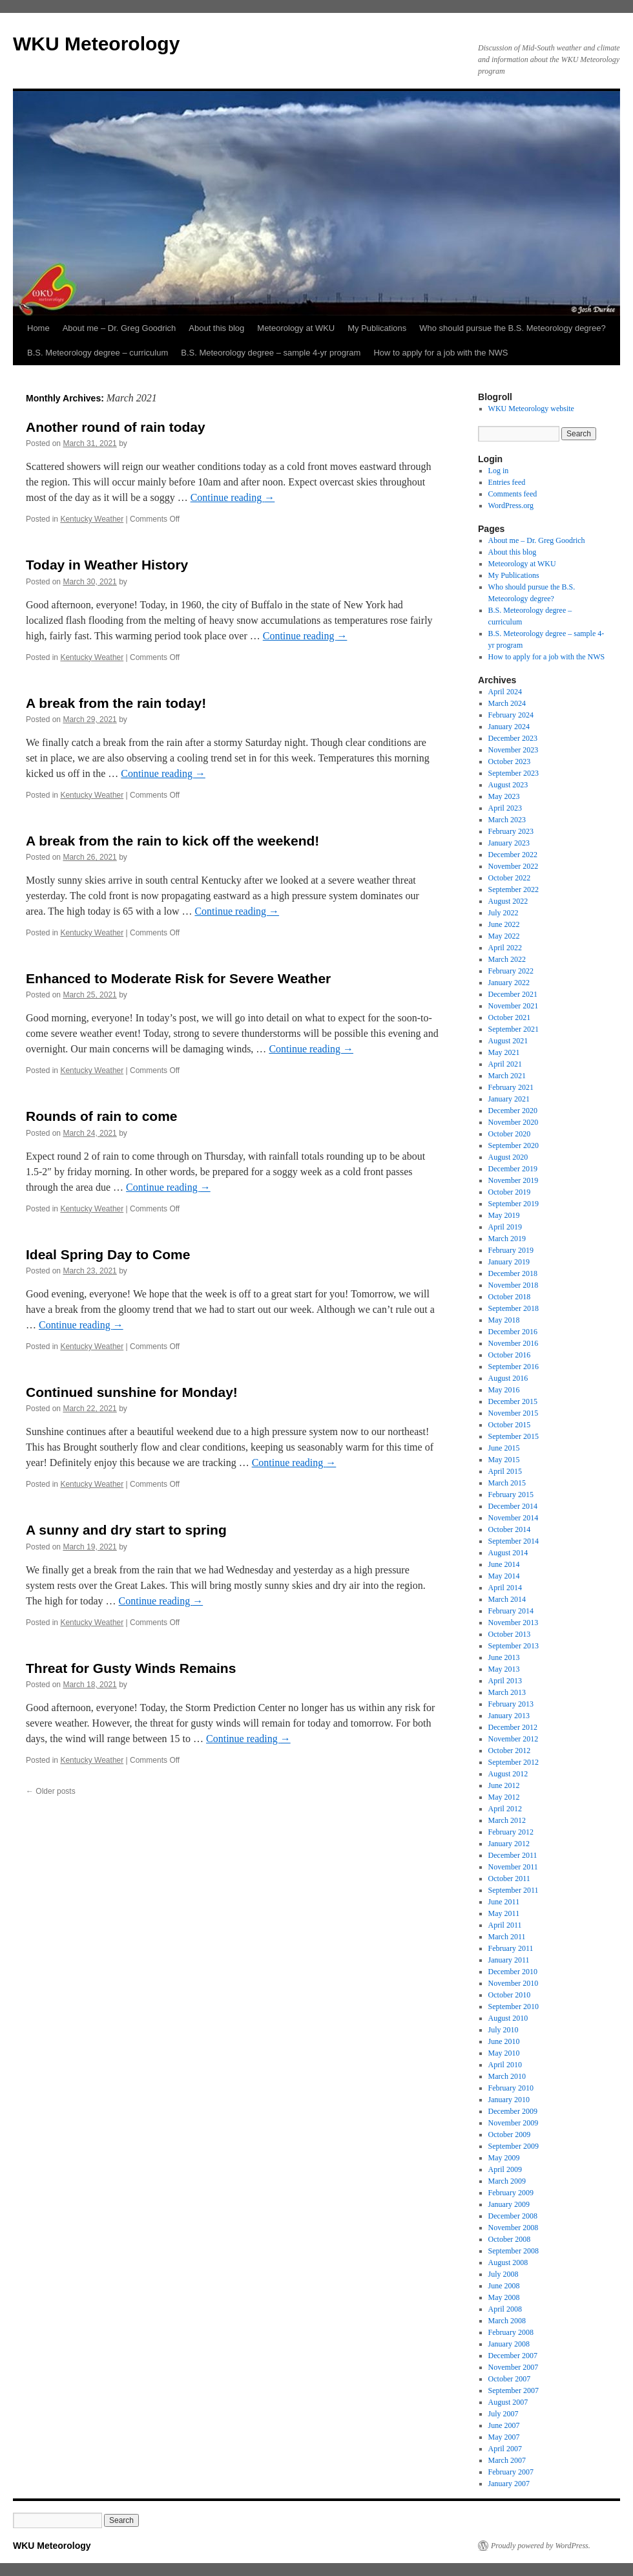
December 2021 (512, 994)
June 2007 (504, 2425)
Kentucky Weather (91, 519)
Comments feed (512, 493)
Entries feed (507, 482)
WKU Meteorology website (531, 408)
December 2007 (512, 2355)
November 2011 (513, 1866)
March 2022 (507, 959)
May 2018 (504, 1320)
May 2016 (504, 1389)
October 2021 (509, 1017)
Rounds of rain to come (102, 1116)
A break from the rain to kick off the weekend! (172, 840)
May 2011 (504, 1913)
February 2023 (511, 831)
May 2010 (504, 2053)
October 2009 (509, 2134)
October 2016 (509, 1354)
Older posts (51, 1791)
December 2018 (512, 1273)
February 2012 (511, 1831)
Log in (498, 470)
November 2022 (513, 866)
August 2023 (508, 784)
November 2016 (513, 1343)
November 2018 (513, 1285)
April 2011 (505, 1925)
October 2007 (509, 2378)
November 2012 (513, 1738)
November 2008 (513, 2227)
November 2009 (513, 2122)
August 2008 (508, 2262)
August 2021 (508, 1040)
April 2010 (505, 2064)
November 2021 (513, 1005)
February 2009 (511, 2192)
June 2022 (504, 924)
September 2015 (513, 1436)
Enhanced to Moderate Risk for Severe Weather (178, 978)
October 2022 (509, 877)
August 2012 (508, 1773)
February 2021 (511, 1087)
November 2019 (513, 1180)
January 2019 (509, 1261)
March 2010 (507, 2076)
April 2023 (505, 808)
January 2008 (509, 2343)
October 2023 (509, 761)
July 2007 (503, 2413)
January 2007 (509, 2483)
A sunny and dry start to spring (126, 1529)
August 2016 (508, 1378)
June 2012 (504, 1785)
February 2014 (511, 1610)
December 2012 (512, 1727)
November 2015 (513, 1413)
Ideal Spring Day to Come (108, 1254)
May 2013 (504, 1669)
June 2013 (504, 1657)
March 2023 (507, 819)
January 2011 (509, 1959)
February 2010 (511, 2087)
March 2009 (507, 2181)
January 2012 (509, 1843)
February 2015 (511, 1494)
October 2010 (509, 1994)
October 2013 (509, 1634)
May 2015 (504, 1459)
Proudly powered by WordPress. (540, 2545)
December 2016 (512, 1331)
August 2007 (508, 2402)
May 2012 (504, 1797)
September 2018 (513, 1308)
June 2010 (504, 2041)
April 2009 (505, 2169)
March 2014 (507, 1599)
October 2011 (509, 1878)
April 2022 (505, 947)
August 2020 (508, 1157)
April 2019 (505, 1226)
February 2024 (511, 714)
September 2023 (513, 773)
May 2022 (504, 936)
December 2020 (512, 1110)
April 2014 (505, 1587)
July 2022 (503, 912)
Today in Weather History (107, 564)
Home (38, 328)
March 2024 (507, 703)
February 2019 (511, 1250)
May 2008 (504, 2297)
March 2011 (507, 1936)
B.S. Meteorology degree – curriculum (97, 352)
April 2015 (505, 1471)
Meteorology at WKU (296, 328)
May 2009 (504, 2157)
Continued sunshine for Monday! (132, 1392)
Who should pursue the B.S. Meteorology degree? (512, 328)
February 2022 (511, 970)
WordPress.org (511, 505)
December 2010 (512, 1971)
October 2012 (509, 1750)
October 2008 (509, 2239)
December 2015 (512, 1401)
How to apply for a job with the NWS (440, 352)
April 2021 (505, 1064)
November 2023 (513, 749)
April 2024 (505, 691)
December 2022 (512, 854)
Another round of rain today (115, 427)
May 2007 (504, 2437)
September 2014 (513, 1541)
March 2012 (507, 1820)
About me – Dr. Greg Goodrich (119, 328)
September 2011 (513, 1890)
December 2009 (512, 2111)
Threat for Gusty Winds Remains (131, 1668)
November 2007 (513, 2367)
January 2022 (509, 982)
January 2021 (509, 1098)
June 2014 (504, 1564)
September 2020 (513, 1145)
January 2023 (509, 842)
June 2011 (504, 1901)
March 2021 (507, 1075)
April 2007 (505, 2448)
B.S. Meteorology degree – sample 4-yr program (270, 352)
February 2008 (511, 2332)
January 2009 (509, 2204)
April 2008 (505, 2309)
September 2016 (513, 1366)
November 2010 (513, 1983)
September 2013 (513, 1645)
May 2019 (504, 1215)
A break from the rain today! (116, 703)
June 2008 (504, 2285)
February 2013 (511, 1703)
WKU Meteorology (96, 43)
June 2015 (504, 1448)
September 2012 (513, 1762)
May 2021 (504, 1052)
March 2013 (507, 1692)
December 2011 (512, 1855)
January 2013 (509, 1715)
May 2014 (504, 1576)
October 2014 (509, 1529)
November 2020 (513, 1122)
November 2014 (513, 1517)
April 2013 (505, 1680)
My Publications (377, 328)
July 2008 (503, 2274)
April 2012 (505, 1808)
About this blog (216, 328)
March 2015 (507, 1482)
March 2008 (507, 2320)
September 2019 (513, 1203)
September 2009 (513, 2146)
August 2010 (508, 2018)
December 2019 (512, 1168)
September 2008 (513, 2250)
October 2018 (509, 1296)
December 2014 (512, 1506)
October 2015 (509, 1424)
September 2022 (513, 889)
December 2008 (512, 2215)
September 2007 (513, 2390)
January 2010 (509, 2099)
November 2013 (513, 1622)
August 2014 (508, 1552)
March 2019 (507, 1238)
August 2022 (508, 901)
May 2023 (504, 796)
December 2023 (512, 738)
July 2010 (503, 2029)
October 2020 (509, 1133)
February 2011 (511, 1948)
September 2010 (513, 2006)
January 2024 (509, 726)
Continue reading (233, 497)
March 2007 (507, 2460)
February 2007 (511, 2471)
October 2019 (509, 1192)
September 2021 (513, 1029)
